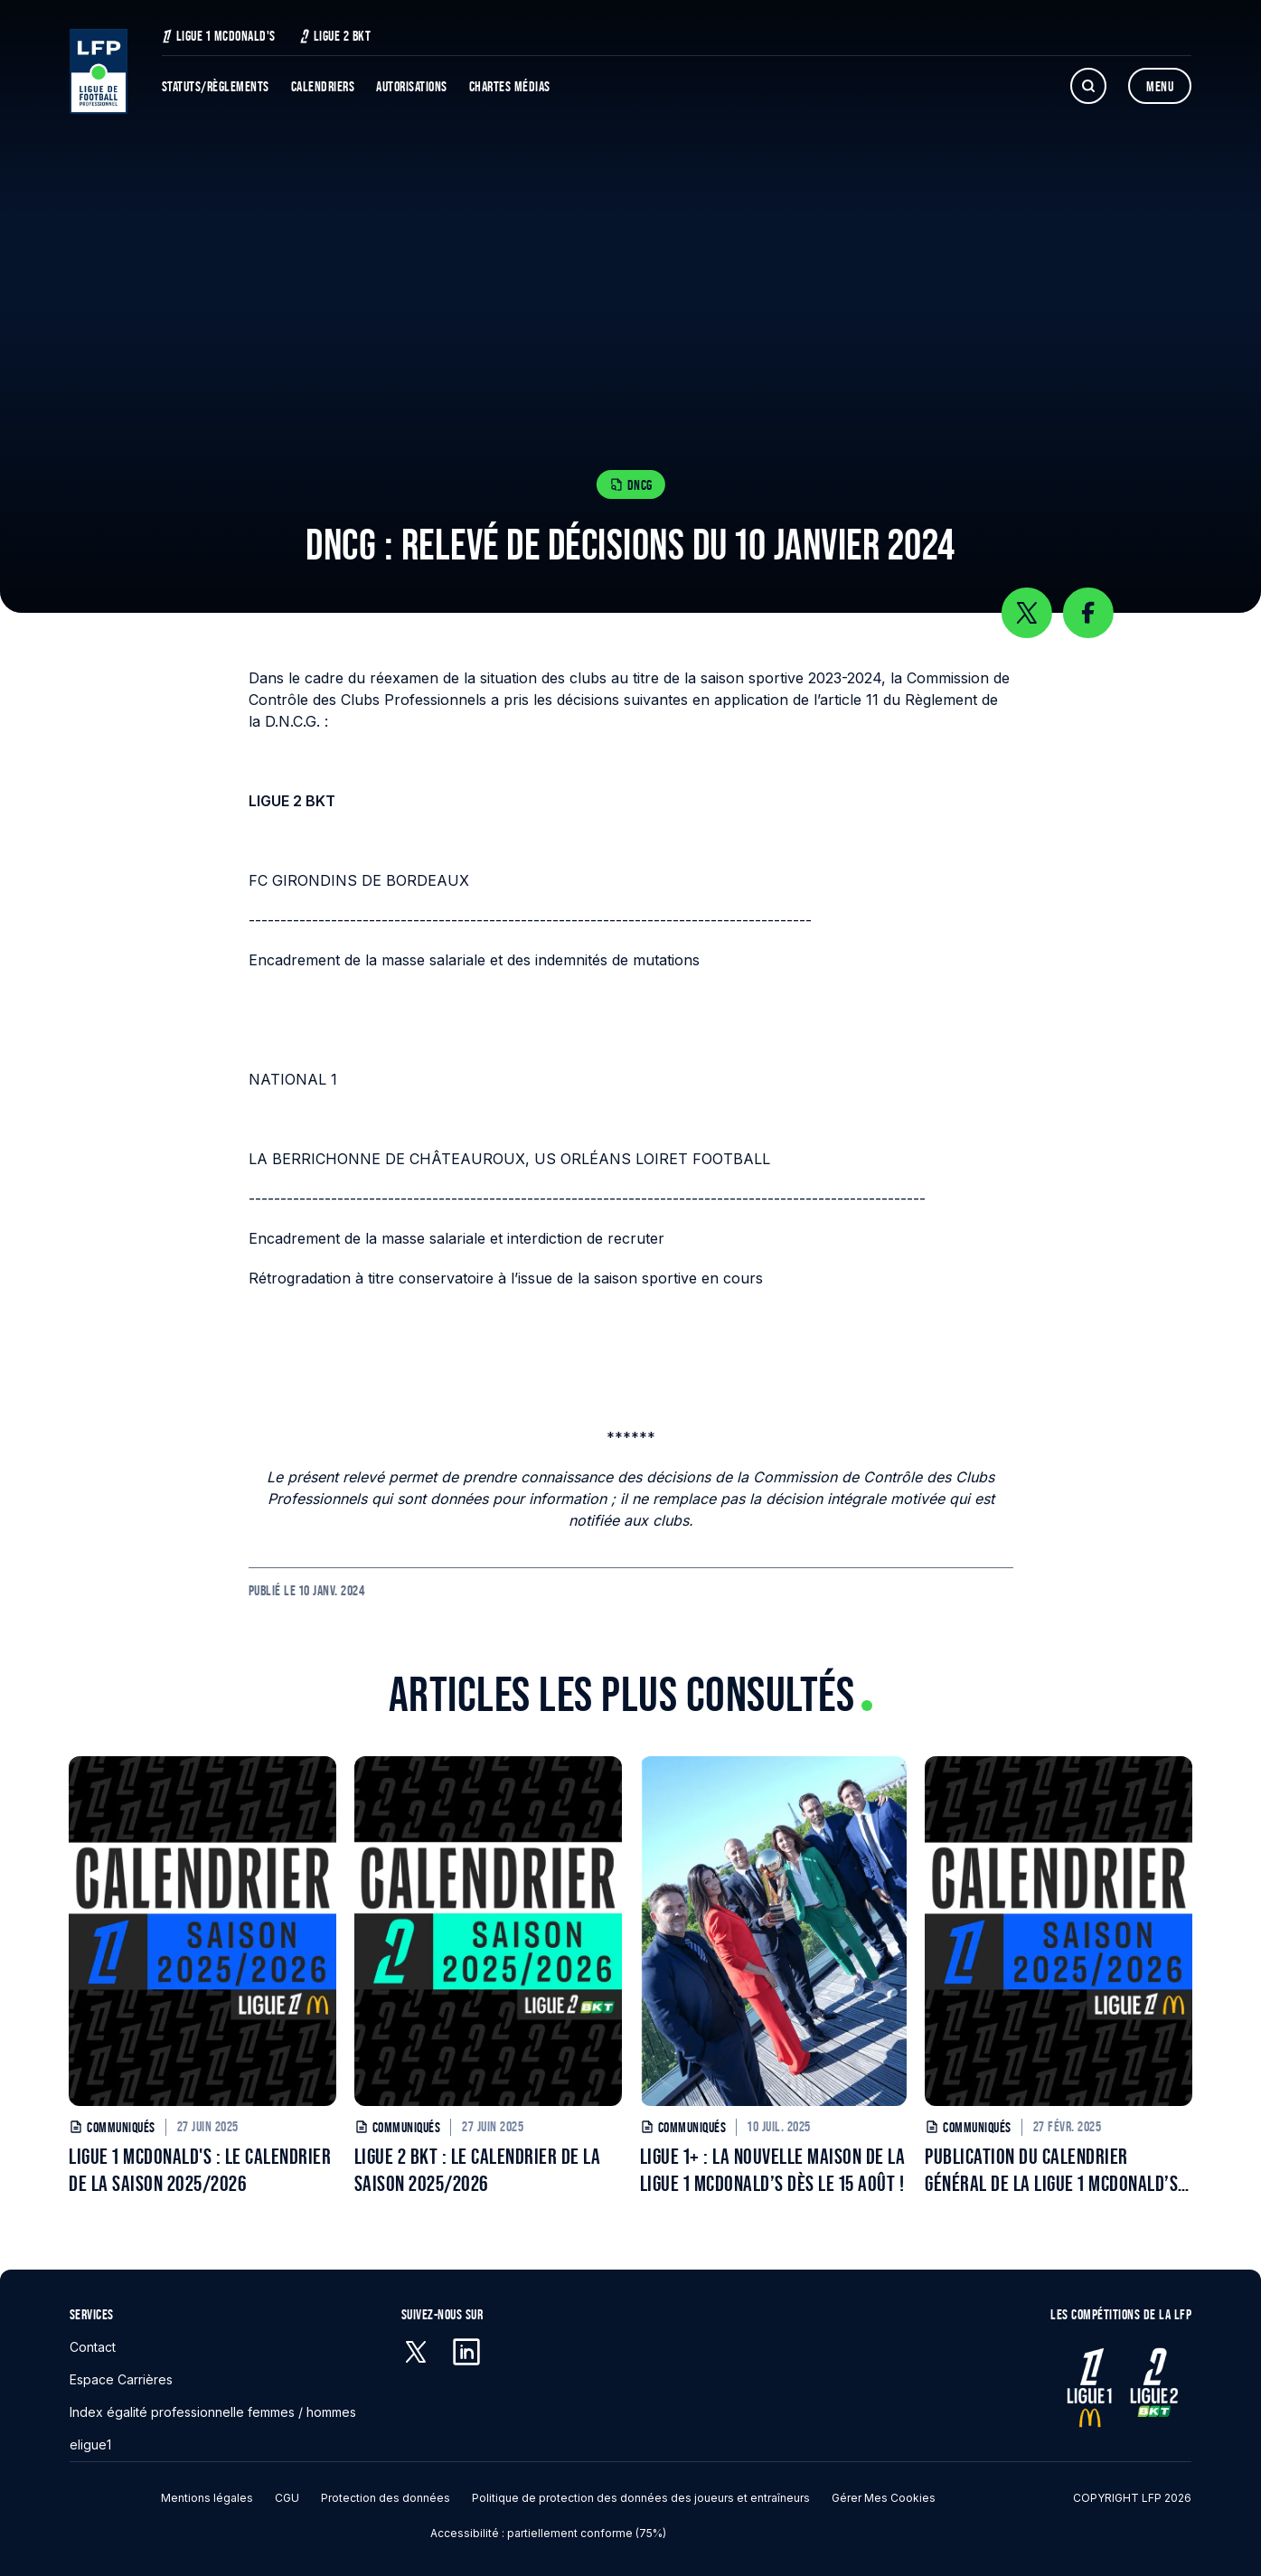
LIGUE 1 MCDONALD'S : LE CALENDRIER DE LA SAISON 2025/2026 (200, 2169)
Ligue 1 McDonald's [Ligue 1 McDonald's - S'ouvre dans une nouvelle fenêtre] (219, 35)
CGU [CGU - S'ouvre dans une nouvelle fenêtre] (287, 2498)
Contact (93, 2347)
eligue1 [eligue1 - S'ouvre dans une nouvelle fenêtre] (90, 2444)
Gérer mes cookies (884, 2498)
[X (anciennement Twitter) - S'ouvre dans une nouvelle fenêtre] (415, 2351)
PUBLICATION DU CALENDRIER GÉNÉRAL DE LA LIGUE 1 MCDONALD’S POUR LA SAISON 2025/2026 (1051, 2170)
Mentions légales (207, 2498)
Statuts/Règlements (215, 86)
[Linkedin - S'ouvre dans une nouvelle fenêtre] (466, 2351)
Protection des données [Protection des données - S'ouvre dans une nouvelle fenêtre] (385, 2498)
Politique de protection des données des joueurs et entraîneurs (641, 2498)
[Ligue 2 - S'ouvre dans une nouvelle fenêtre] (1152, 2387)
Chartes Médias (510, 86)
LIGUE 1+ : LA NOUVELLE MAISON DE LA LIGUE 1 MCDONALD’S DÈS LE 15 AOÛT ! (773, 2169)
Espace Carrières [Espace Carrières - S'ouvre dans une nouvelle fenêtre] (121, 2379)
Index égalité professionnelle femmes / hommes (213, 2412)
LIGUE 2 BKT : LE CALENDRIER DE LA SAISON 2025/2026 (477, 2169)
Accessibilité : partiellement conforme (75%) (548, 2533)
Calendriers (323, 86)
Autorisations (411, 86)
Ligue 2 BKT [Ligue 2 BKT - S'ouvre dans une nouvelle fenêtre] (335, 35)
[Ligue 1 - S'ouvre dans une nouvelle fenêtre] (1089, 2387)
